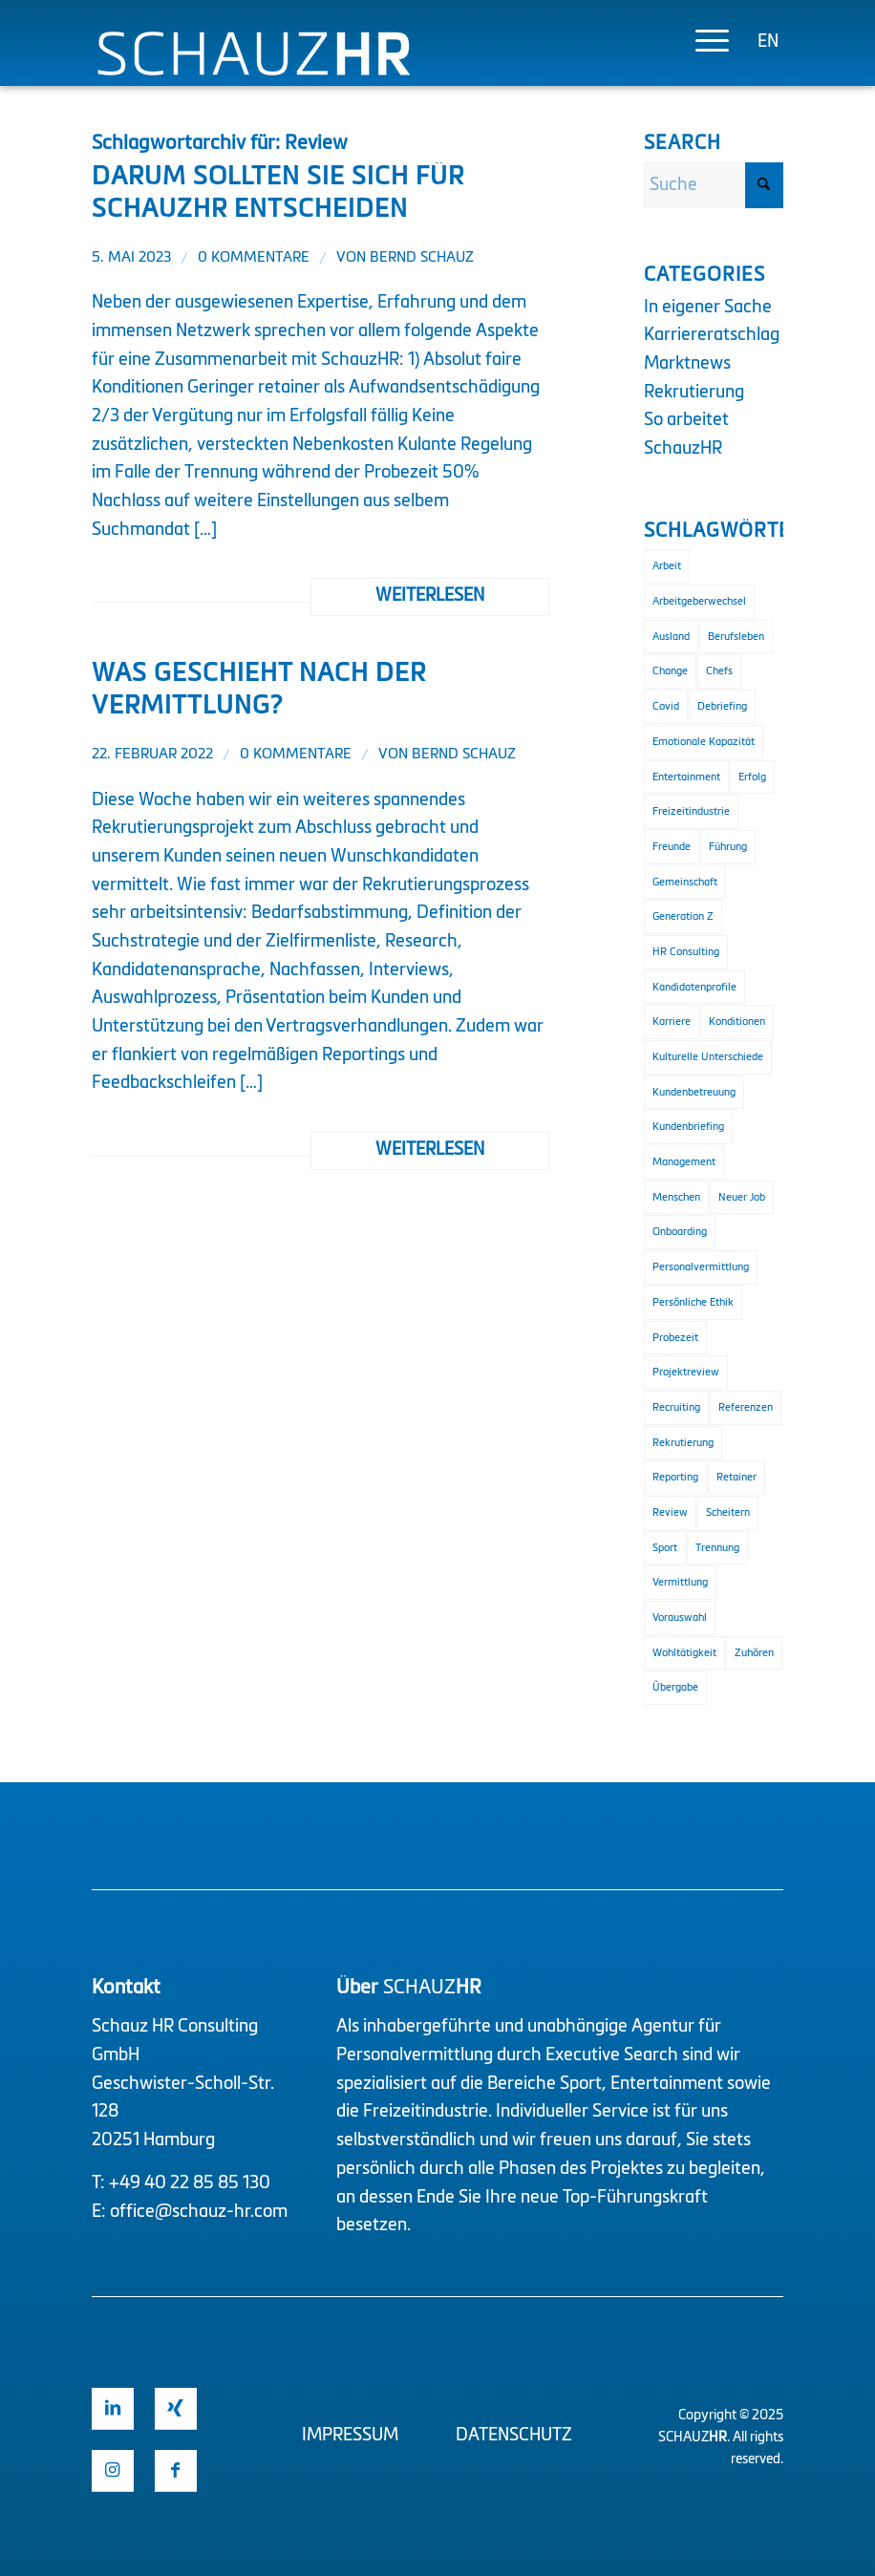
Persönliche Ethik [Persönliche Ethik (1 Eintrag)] (693, 1302)
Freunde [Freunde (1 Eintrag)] (671, 846)
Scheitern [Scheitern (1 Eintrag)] (728, 1512)
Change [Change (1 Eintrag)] (670, 671)
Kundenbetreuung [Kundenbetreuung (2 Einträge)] (694, 1092)
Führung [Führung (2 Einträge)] (728, 846)
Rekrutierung (694, 392)
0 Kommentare (253, 258)
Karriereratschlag (711, 335)
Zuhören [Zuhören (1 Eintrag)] (754, 1653)
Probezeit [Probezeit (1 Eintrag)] (675, 1337)
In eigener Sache (708, 307)
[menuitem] (702, 43)
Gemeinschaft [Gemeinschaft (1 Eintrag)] (684, 882)
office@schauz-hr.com (199, 2212)
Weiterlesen (429, 596)
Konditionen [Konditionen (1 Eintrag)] (737, 1021)
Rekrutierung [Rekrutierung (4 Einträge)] (683, 1442)
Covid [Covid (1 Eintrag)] (665, 706)
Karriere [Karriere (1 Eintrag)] (671, 1021)
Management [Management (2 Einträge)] (683, 1162)
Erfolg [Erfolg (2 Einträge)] (752, 777)
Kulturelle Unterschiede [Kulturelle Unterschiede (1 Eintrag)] (707, 1057)
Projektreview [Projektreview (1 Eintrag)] (685, 1372)
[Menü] (702, 43)
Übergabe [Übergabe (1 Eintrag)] (675, 1687)
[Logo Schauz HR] (254, 74)
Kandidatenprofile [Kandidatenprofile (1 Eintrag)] (694, 987)
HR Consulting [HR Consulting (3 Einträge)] (685, 952)
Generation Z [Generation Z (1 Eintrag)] (683, 916)
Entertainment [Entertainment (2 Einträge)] (686, 777)
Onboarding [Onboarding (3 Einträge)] (679, 1231)
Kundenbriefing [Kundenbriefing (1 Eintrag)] (688, 1126)
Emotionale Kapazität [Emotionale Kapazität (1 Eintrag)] (703, 741)
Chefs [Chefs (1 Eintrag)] (719, 671)
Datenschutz (514, 2435)
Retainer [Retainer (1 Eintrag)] (736, 1477)
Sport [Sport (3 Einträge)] (664, 1548)
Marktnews (687, 364)
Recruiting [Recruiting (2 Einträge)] (676, 1407)
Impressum (350, 2435)
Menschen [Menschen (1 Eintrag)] (676, 1197)
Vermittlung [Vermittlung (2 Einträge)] (680, 1582)
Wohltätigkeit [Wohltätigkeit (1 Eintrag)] (684, 1653)
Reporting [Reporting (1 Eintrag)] (675, 1477)
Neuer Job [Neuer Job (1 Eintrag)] (741, 1197)
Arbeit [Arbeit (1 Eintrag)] (666, 566)
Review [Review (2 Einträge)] (670, 1512)
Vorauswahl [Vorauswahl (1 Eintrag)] (679, 1617)
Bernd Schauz (422, 258)
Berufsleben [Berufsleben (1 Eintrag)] (736, 636)
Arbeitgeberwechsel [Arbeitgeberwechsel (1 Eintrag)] (699, 601)
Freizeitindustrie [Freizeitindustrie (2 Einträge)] (691, 811)
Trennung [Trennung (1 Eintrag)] (717, 1548)
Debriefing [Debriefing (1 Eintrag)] (722, 706)
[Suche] (714, 185)
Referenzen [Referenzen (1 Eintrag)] (745, 1407)
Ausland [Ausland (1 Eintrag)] (671, 636)
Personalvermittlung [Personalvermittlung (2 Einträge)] (700, 1267)
